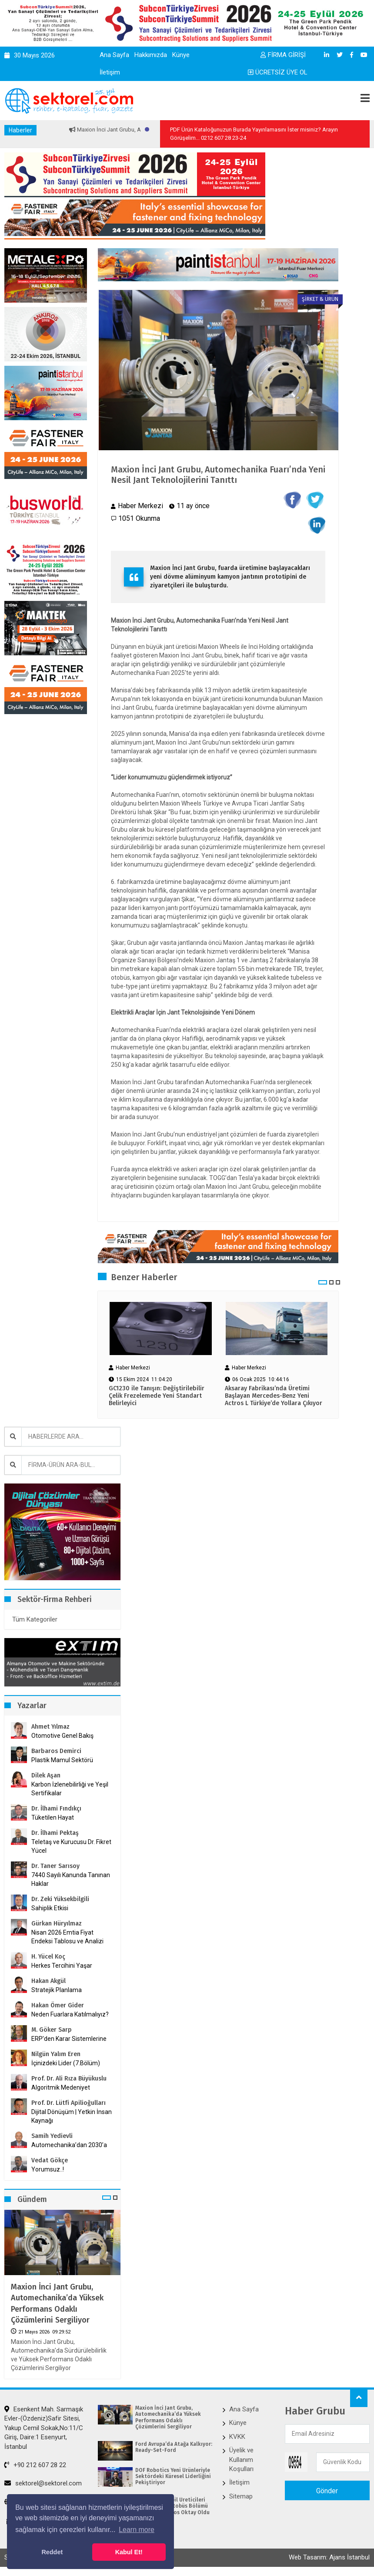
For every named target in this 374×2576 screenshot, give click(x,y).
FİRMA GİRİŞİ (283, 55)
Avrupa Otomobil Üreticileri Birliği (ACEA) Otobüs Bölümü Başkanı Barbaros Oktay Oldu (172, 2506)
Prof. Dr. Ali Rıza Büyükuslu (69, 2078)
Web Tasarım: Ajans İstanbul (329, 2557)
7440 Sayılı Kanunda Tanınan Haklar (70, 1879)
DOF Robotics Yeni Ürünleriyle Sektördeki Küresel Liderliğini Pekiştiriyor (173, 2476)
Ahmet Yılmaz (50, 1726)
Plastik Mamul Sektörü (62, 1760)
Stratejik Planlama (56, 1989)
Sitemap (241, 2496)
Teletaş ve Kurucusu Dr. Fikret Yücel (71, 1846)
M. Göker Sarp (51, 2029)
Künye (181, 55)
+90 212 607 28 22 (35, 2465)
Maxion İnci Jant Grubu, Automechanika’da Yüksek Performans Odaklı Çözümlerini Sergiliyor (57, 2303)
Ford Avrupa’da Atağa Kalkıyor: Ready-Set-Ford (173, 2447)
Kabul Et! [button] (129, 2552)
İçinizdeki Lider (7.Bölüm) (65, 2063)
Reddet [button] (52, 2552)
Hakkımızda (150, 55)
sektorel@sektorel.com (43, 2483)
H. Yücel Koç (48, 1956)
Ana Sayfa (114, 55)
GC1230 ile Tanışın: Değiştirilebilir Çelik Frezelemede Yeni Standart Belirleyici (156, 1396)
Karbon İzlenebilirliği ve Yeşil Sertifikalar (69, 1789)
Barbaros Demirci (56, 1751)
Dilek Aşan (45, 1775)
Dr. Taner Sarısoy (55, 1866)
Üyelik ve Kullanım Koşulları (241, 2459)
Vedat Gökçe (49, 2160)
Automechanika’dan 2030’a (69, 2144)
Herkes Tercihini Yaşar (61, 1965)
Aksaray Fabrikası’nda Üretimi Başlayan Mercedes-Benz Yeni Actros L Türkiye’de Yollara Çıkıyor (273, 1396)
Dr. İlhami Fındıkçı (56, 1808)
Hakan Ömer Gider (57, 2005)
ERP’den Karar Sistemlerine (69, 2038)
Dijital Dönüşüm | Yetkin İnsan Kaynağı (71, 2116)
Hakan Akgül (48, 1981)
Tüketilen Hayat (55, 1817)
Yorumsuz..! (47, 2169)
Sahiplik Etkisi (49, 1908)
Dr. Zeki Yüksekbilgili (60, 1899)
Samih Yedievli (52, 2136)
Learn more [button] (136, 2529)
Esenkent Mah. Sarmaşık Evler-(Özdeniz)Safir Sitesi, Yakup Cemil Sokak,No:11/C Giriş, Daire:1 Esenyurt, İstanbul (43, 2428)
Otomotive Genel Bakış (62, 1735)
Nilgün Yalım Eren (55, 2054)
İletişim (110, 72)
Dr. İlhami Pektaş (55, 1833)
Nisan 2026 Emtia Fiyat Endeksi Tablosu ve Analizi (67, 1937)
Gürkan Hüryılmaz (56, 1923)
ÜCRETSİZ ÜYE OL (277, 72)
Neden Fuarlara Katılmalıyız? (70, 2014)
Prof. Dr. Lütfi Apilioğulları (68, 2103)
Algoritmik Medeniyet (60, 2087)
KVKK (237, 2437)
